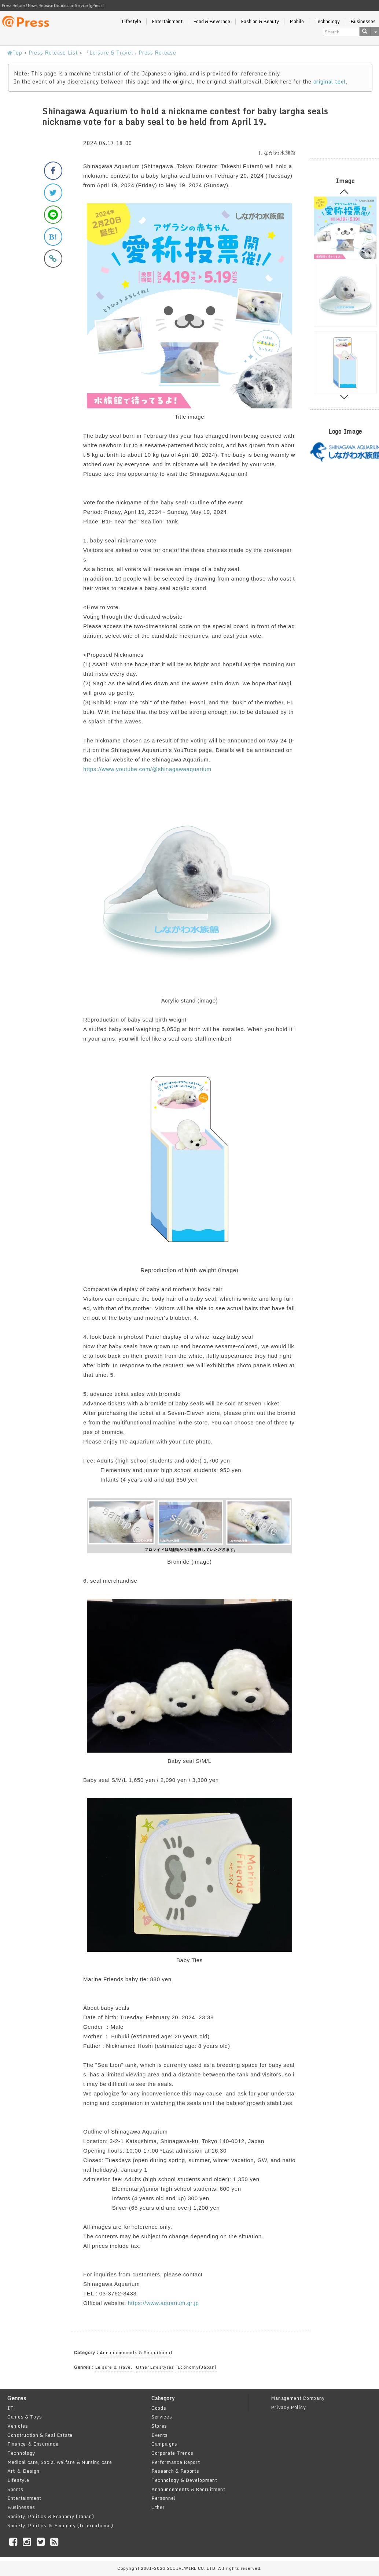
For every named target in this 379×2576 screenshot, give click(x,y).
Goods (158, 2408)
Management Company (298, 2398)
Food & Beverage (211, 21)
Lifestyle (131, 21)
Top (14, 52)
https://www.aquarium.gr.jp (163, 2303)
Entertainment (167, 21)
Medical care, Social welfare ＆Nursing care (59, 2462)
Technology (327, 21)
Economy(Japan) (197, 2367)
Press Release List (53, 52)
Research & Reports (175, 2471)
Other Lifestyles (155, 2367)
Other (158, 2507)
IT (10, 2408)
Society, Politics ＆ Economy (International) (60, 2525)
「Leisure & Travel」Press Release (130, 52)
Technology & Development (184, 2480)
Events (159, 2435)
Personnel (163, 2498)
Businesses (21, 2507)
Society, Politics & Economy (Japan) (50, 2516)
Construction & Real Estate (40, 2435)
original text (329, 81)
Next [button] (344, 395)
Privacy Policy (288, 2407)
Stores (159, 2426)
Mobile (297, 21)
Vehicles (17, 2426)
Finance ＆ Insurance (32, 2444)
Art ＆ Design (23, 2471)
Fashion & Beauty (260, 21)
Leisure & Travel (113, 2367)
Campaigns (164, 2444)
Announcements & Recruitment (136, 2352)
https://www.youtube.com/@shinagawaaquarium (147, 769)
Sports (15, 2489)
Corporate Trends (172, 2453)
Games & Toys (24, 2417)
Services (161, 2417)
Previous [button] (344, 193)
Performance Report (175, 2462)
